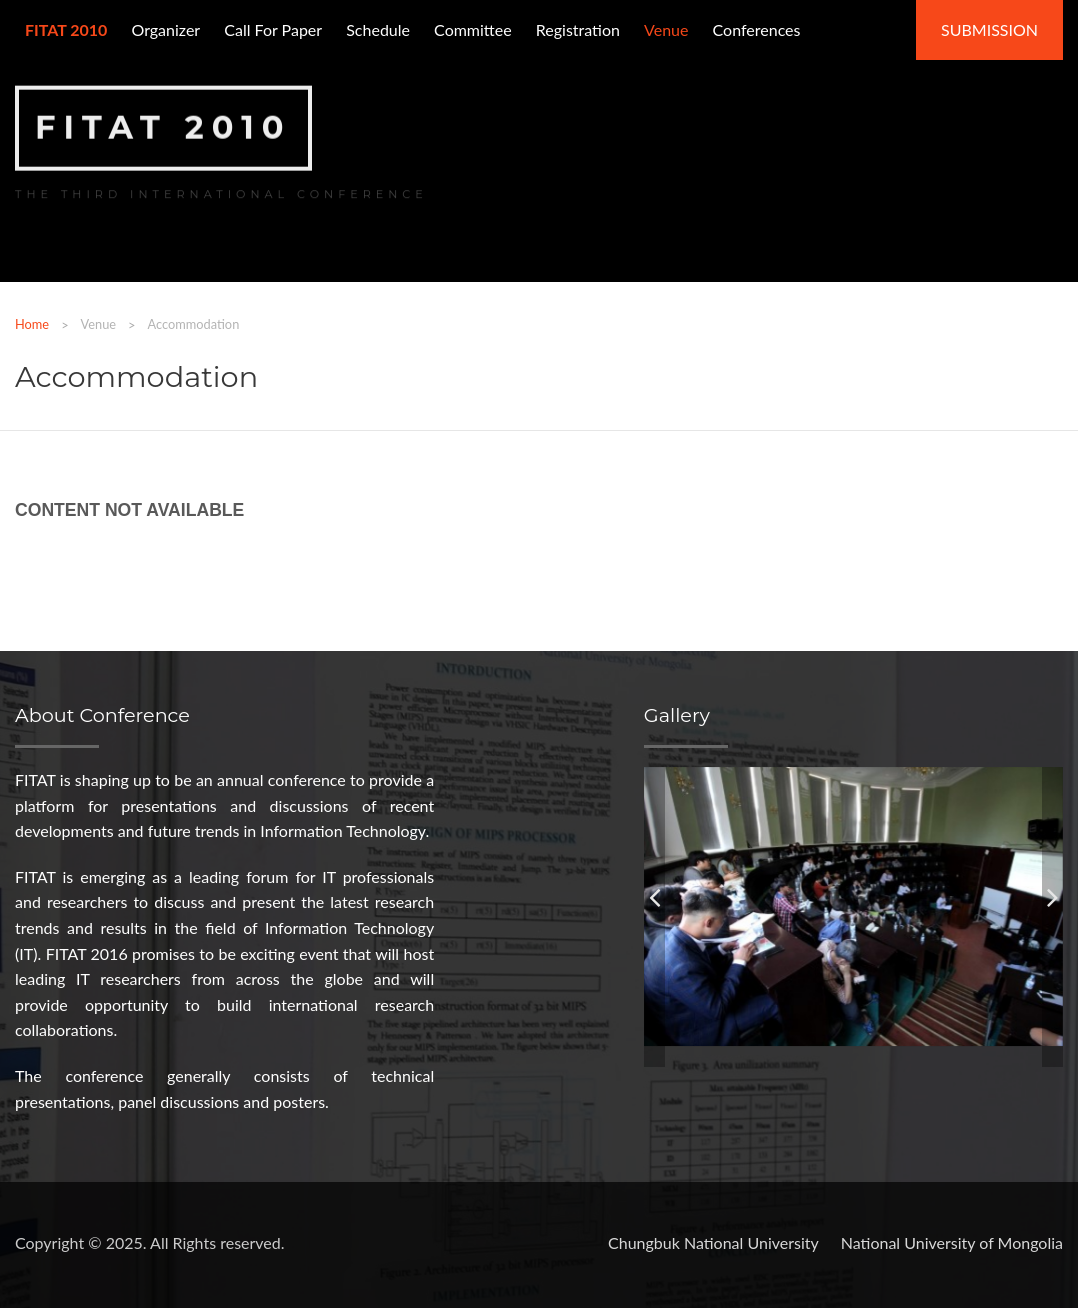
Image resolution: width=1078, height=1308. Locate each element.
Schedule (378, 29)
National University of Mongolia (952, 1242)
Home (32, 324)
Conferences (757, 29)
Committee (473, 29)
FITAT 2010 (163, 125)
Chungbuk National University (713, 1242)
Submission (989, 29)
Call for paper (273, 29)
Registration (578, 29)
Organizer (165, 29)
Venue (666, 29)
